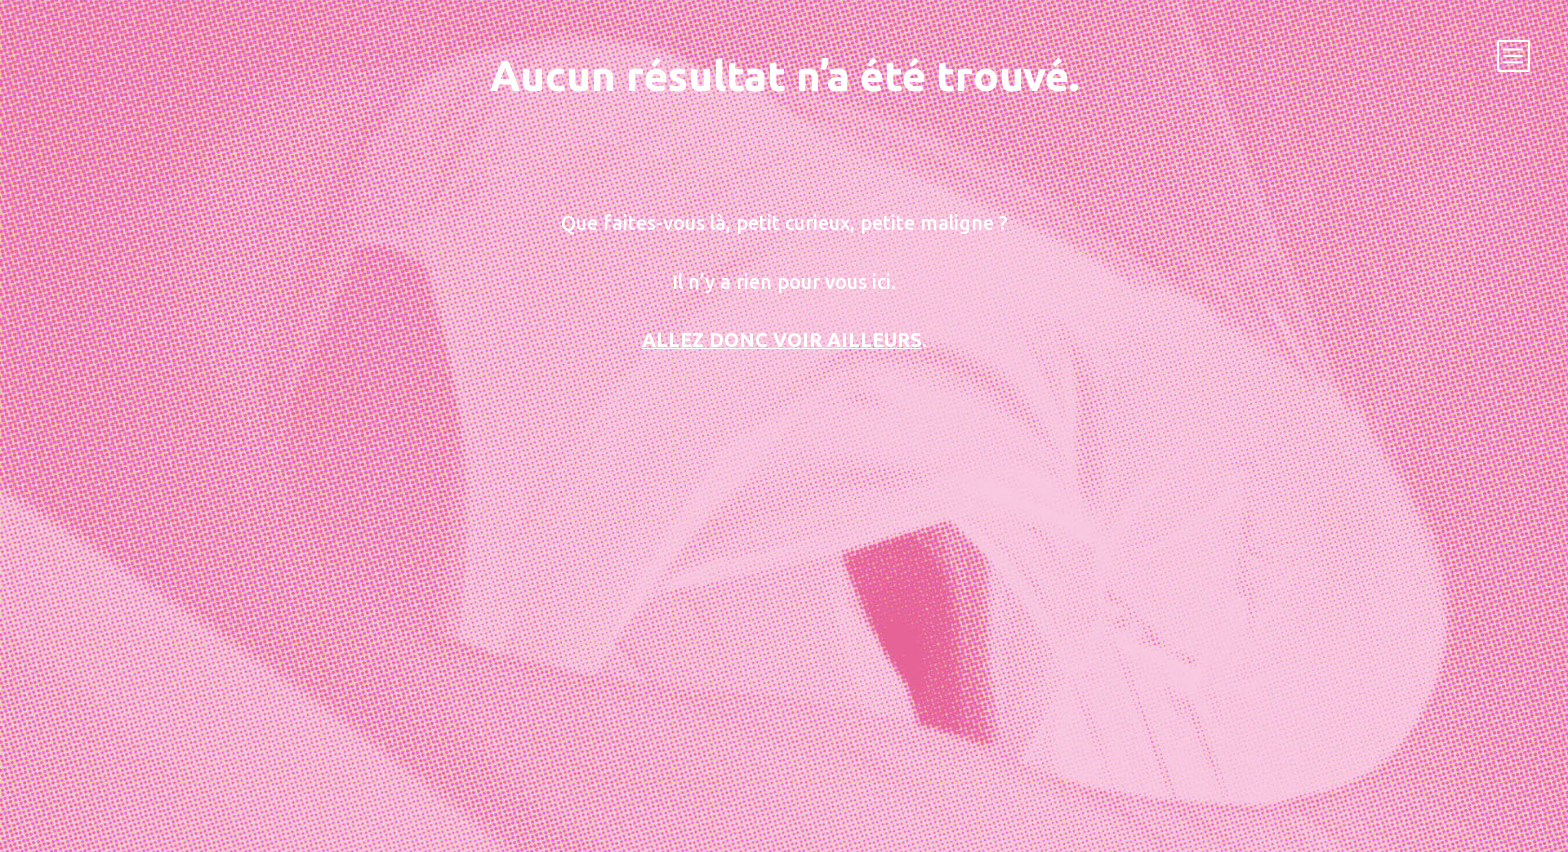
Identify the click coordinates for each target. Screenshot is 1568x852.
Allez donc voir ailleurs (782, 340)
